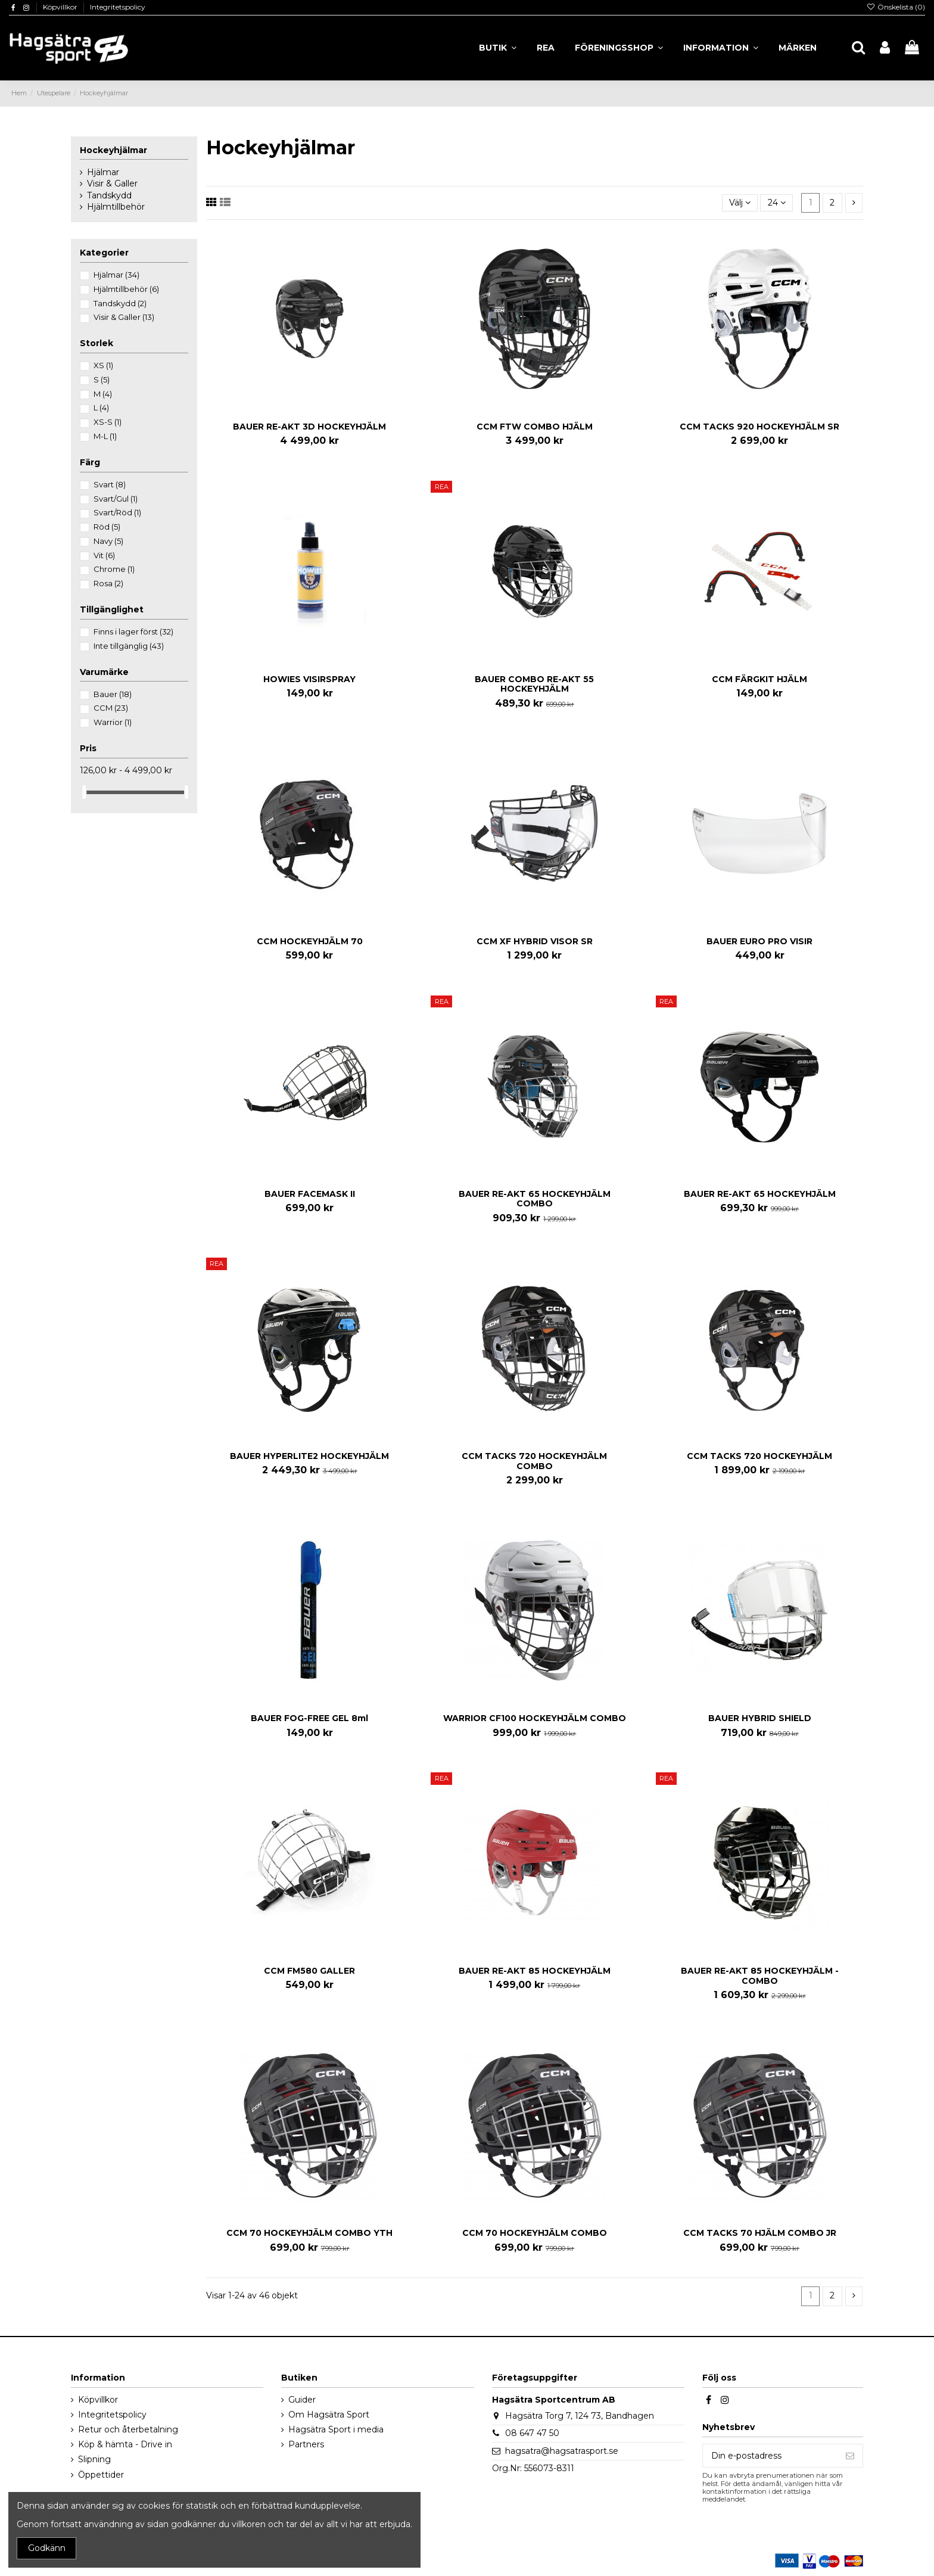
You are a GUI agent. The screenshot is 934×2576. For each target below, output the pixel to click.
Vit (104, 555)
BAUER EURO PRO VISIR (759, 941)
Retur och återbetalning (128, 2429)
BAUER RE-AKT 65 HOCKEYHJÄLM (760, 1194)
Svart (110, 484)
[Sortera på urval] (740, 202)
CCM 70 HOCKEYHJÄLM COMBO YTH (309, 2232)
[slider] (84, 792)
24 (777, 202)
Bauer (113, 694)
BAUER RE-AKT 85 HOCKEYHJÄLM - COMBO (760, 1975)
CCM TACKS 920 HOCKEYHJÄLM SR (759, 426)
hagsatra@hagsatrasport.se (561, 2451)
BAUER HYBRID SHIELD (759, 1718)
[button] (720, 47)
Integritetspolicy (117, 6)
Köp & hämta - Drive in (125, 2444)
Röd (107, 526)
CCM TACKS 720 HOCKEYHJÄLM (759, 1456)
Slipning (94, 2459)
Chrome (114, 569)
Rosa (108, 583)
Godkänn (47, 2548)
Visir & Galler (112, 183)
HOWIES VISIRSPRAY (309, 679)
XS (103, 365)
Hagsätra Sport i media (336, 2429)
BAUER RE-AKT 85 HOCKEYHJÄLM (535, 1970)
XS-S (108, 422)
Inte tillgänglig (129, 646)
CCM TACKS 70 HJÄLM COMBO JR (759, 2232)
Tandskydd (109, 195)
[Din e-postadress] (770, 2455)
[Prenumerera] (850, 2455)
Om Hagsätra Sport (328, 2414)
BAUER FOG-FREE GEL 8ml (309, 1718)
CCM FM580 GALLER (309, 1970)
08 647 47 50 (532, 2433)
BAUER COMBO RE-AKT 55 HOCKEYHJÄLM (534, 684)
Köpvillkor (61, 6)
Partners (306, 2444)
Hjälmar (103, 172)
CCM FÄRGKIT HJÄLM (759, 679)
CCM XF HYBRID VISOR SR (535, 941)
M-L (105, 436)
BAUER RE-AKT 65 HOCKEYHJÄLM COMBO (535, 1199)
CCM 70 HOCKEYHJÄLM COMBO (534, 2232)
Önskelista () (896, 6)
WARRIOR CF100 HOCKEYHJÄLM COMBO (534, 1718)
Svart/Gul (116, 498)
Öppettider (101, 2474)
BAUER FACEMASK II (309, 1194)
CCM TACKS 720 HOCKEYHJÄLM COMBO (534, 1461)
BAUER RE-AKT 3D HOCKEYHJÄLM (309, 426)
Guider (302, 2399)
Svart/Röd (117, 512)
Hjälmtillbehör (116, 206)
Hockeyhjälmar (113, 150)
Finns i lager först (133, 631)
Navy (108, 541)
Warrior (113, 722)
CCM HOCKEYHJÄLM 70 (310, 941)
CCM (111, 708)
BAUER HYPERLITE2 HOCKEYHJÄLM (309, 1456)
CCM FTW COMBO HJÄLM (535, 426)
